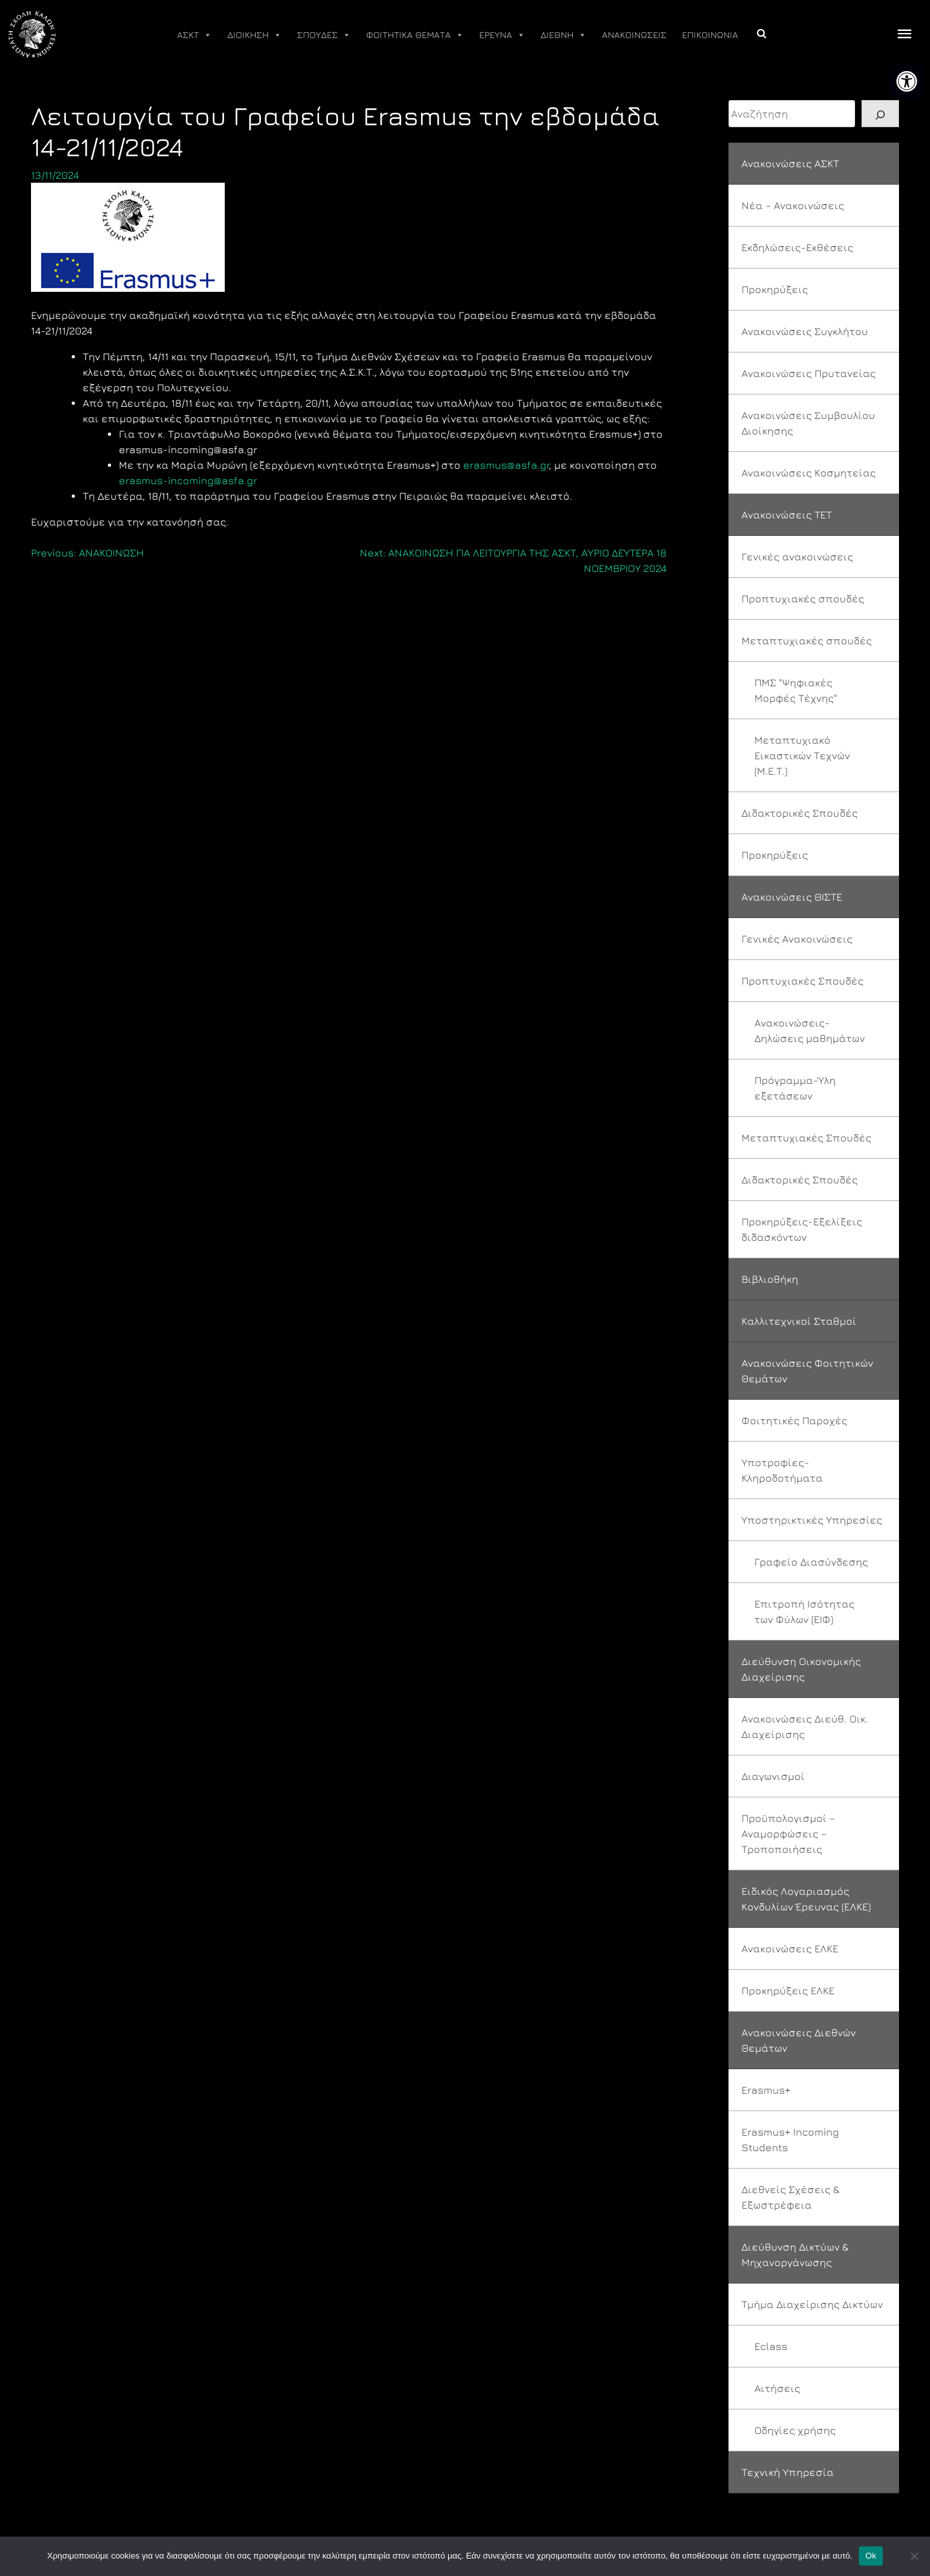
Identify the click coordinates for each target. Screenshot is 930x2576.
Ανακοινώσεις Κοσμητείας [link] (808, 472)
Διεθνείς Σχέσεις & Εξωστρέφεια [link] (790, 2197)
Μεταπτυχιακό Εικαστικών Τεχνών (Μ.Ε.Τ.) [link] (802, 755)
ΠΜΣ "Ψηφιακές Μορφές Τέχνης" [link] (795, 690)
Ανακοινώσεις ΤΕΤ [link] (786, 514)
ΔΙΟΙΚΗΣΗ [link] (254, 34)
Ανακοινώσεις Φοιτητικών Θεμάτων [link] (807, 1370)
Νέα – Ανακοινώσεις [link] (792, 205)
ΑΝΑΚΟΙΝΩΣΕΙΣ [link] (634, 34)
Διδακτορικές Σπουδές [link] (799, 813)
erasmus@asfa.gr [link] (506, 465)
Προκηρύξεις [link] (774, 289)
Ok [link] (870, 2556)
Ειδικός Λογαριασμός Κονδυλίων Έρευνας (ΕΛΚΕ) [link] (806, 1898)
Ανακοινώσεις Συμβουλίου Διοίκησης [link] (808, 422)
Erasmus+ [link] (765, 2090)
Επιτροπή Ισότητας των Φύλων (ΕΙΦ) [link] (804, 1611)
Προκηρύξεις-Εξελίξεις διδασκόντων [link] (801, 1229)
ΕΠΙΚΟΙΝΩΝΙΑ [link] (710, 34)
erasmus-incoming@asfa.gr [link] (188, 480)
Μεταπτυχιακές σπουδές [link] (806, 640)
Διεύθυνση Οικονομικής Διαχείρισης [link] (801, 1668)
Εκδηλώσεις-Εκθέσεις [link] (797, 247)
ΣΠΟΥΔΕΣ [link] (324, 34)
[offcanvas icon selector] (904, 34)
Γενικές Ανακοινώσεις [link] (796, 939)
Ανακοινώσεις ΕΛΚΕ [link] (789, 1948)
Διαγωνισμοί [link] (773, 1776)
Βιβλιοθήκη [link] (769, 1279)
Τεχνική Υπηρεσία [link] (787, 2472)
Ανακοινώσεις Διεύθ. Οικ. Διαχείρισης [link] (804, 1726)
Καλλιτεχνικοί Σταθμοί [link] (798, 1321)
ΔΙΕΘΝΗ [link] (563, 34)
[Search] (880, 113)
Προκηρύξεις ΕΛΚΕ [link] (787, 1990)
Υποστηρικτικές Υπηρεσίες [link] (811, 1520)
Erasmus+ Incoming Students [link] (790, 2139)
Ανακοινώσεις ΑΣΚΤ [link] (790, 163)
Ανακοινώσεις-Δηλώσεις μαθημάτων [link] (809, 1030)
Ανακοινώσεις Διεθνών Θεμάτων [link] (798, 2040)
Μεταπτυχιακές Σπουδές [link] (806, 1137)
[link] (907, 81)
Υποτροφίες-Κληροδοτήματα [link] (782, 1470)
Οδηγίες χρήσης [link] (795, 2430)
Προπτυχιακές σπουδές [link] (802, 598)
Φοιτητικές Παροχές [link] (794, 1420)
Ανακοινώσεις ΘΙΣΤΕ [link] (791, 897)
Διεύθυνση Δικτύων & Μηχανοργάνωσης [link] (795, 2254)
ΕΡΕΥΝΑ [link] (502, 34)
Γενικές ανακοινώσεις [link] (797, 556)
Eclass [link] (770, 2346)
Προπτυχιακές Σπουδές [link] (802, 980)
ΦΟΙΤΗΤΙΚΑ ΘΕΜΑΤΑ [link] (415, 34)
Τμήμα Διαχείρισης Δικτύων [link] (812, 2304)
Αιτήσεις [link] (777, 2388)
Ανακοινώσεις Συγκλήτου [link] (804, 331)
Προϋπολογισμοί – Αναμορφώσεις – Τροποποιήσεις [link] (788, 1833)
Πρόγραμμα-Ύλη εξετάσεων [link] (795, 1087)
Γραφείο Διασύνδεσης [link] (811, 1562)
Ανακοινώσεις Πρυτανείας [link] (808, 373)
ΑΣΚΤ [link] (194, 34)
